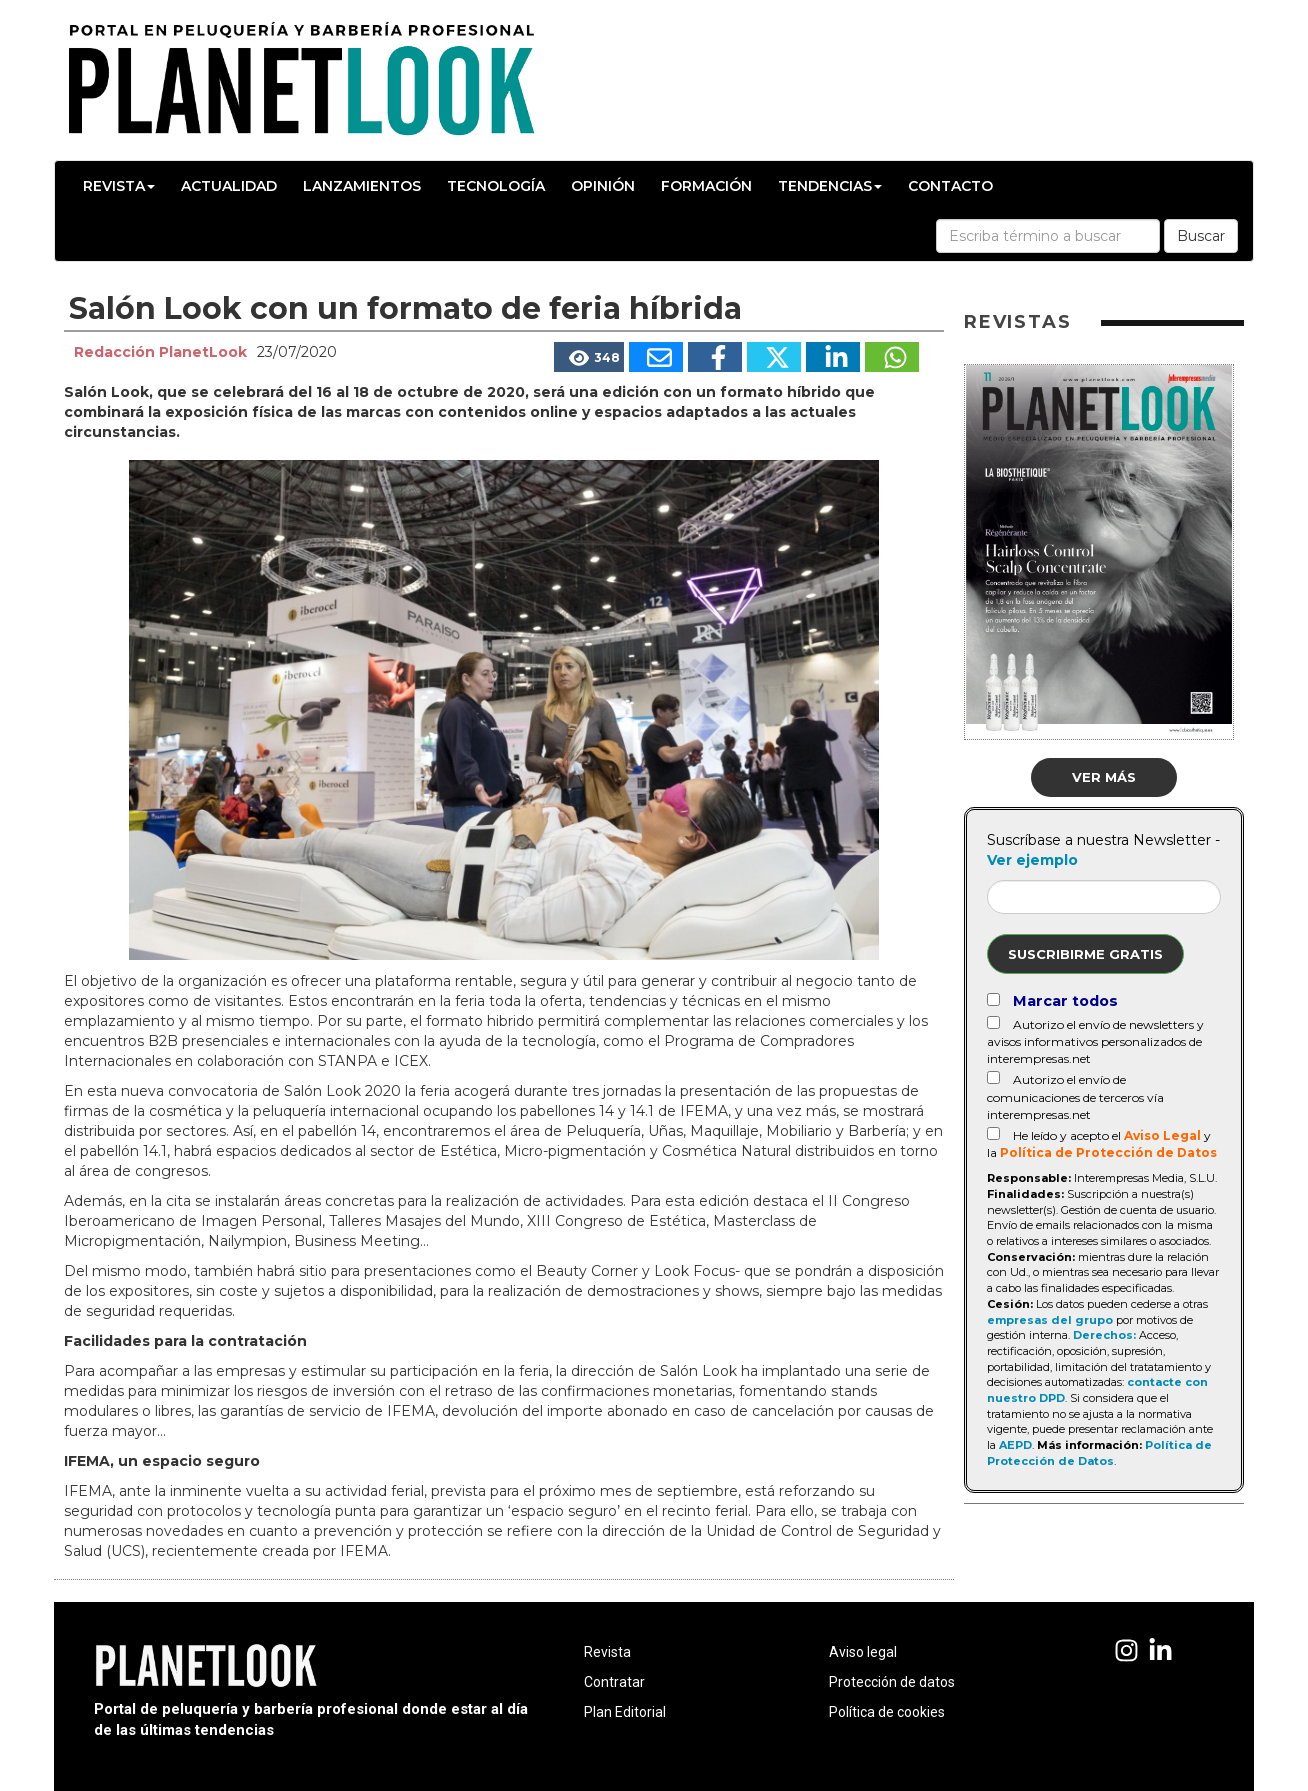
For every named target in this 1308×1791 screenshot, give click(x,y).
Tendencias (830, 186)
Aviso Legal (1162, 1135)
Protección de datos (892, 1682)
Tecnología (496, 186)
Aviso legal (863, 1652)
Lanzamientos (362, 186)
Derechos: (1104, 1335)
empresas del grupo (1050, 1320)
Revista (119, 186)
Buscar (1201, 236)
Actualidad (229, 186)
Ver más (1104, 777)
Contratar (614, 1682)
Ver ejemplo (1032, 860)
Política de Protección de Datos (1108, 1152)
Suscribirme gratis (1085, 954)
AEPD (1015, 1445)
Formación (706, 186)
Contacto (950, 186)
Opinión (603, 186)
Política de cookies (887, 1712)
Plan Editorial (625, 1712)
